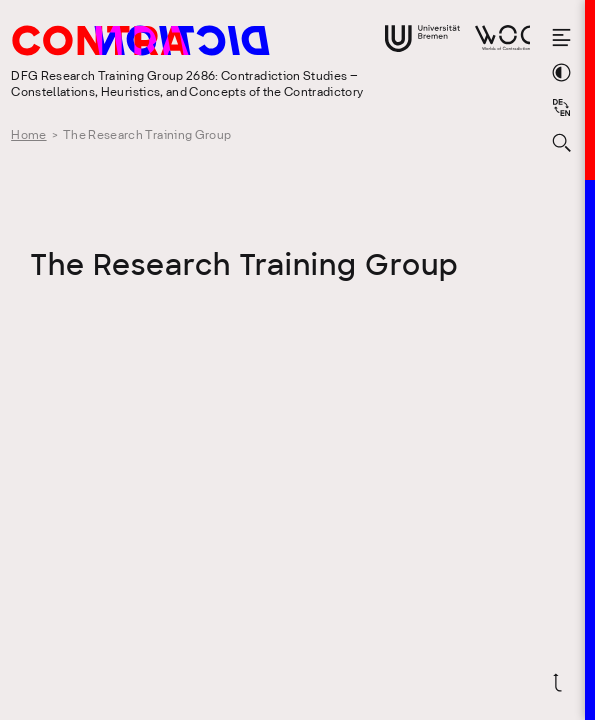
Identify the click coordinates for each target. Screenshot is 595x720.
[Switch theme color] (561, 72)
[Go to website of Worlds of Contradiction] (502, 37)
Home (28, 135)
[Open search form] (561, 142)
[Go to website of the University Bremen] (422, 38)
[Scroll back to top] (561, 682)
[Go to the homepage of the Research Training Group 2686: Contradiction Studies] (182, 44)
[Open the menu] (561, 37)
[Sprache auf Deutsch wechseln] (561, 107)
